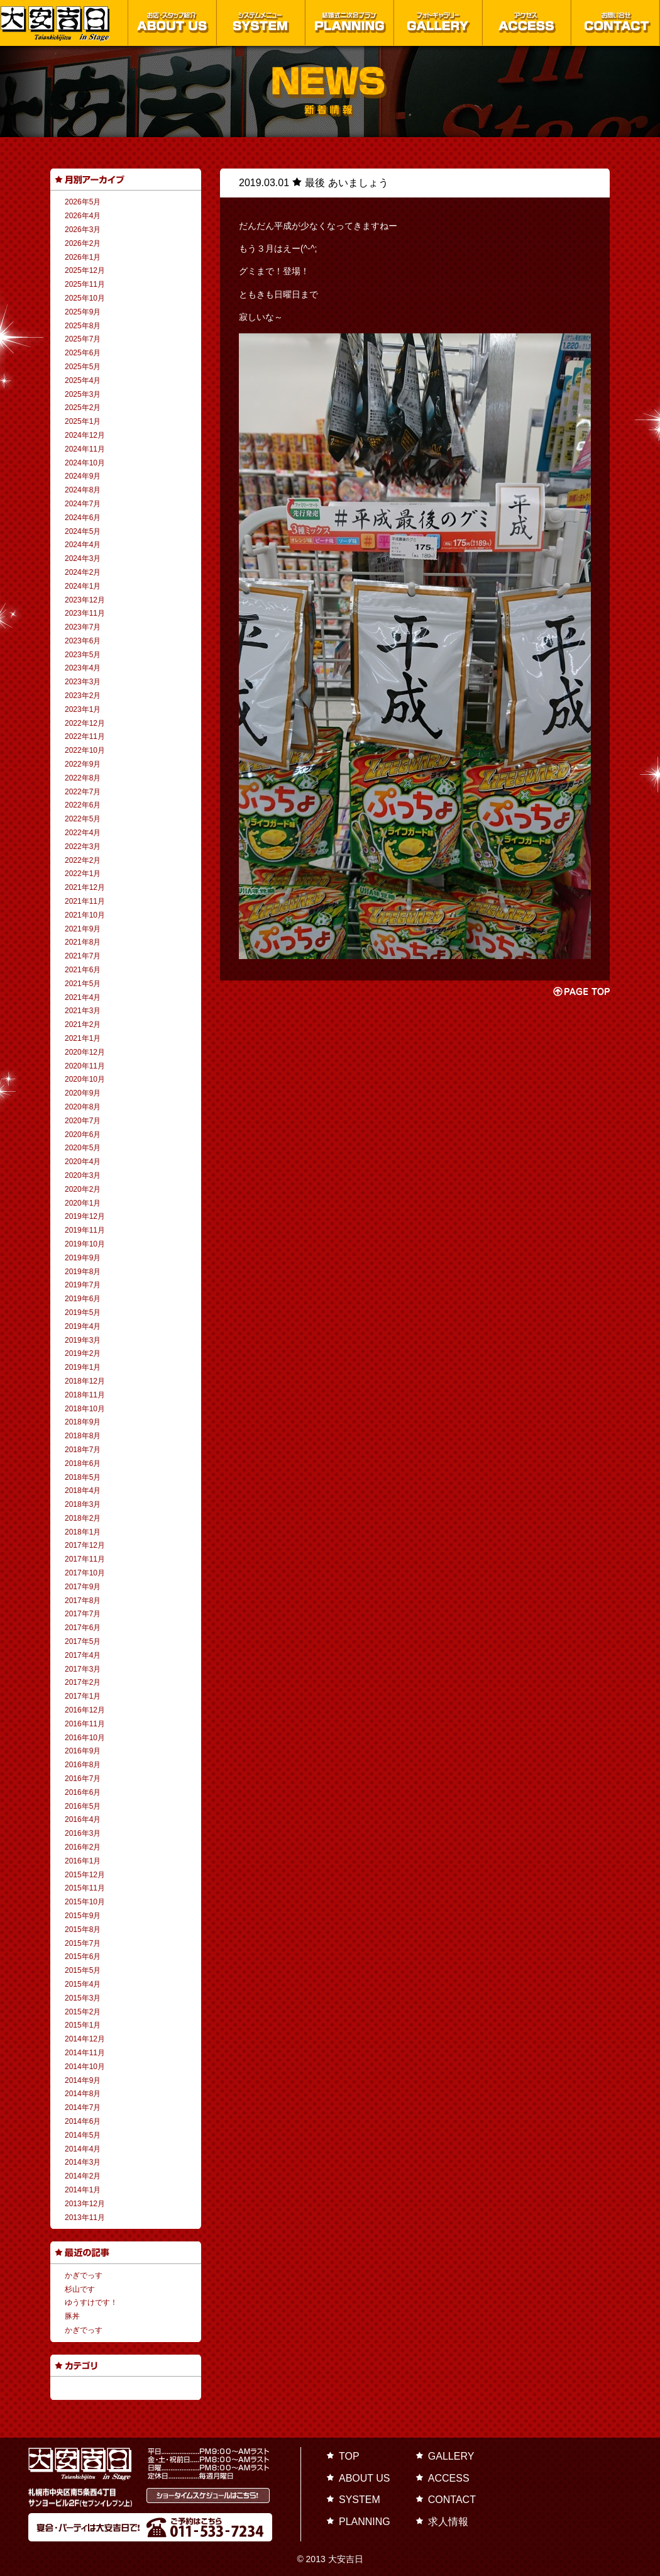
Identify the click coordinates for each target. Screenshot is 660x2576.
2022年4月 (83, 832)
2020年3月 (83, 1175)
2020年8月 (83, 1106)
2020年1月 (83, 1203)
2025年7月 (83, 339)
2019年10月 (85, 1244)
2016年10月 (85, 1737)
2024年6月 (83, 517)
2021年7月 (83, 956)
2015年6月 (83, 1956)
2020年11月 (85, 1066)
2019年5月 (83, 1312)
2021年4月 (83, 997)
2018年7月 (83, 1449)
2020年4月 (83, 1161)
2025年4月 (83, 380)
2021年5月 (83, 983)
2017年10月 (85, 1572)
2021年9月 (83, 928)
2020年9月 (83, 1093)
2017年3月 (83, 1669)
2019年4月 (83, 1326)
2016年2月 (83, 1847)
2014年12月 (85, 2039)
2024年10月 (85, 462)
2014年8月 (83, 2093)
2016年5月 (83, 1806)
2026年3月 (83, 229)
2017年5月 (83, 1641)
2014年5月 (83, 2135)
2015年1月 (83, 2025)
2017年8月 (83, 1600)
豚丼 (72, 2316)
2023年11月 (85, 613)
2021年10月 (85, 915)
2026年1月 (83, 257)
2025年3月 (83, 394)
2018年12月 (85, 1381)
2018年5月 (83, 1477)
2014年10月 (85, 2066)
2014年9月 (83, 2080)
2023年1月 (83, 709)
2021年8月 (83, 942)
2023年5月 (83, 654)
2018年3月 (83, 1504)
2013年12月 (85, 2203)
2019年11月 (85, 1230)
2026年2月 (83, 243)
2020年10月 (85, 1079)
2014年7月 (83, 2107)
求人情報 (448, 2521)
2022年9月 (83, 764)
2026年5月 (83, 201)
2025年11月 (85, 284)
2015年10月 (85, 1901)
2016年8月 (83, 1764)
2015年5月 (83, 1970)
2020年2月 (83, 1189)
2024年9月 (83, 476)
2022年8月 (83, 778)
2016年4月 (83, 1819)
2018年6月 (83, 1463)
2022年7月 (83, 791)
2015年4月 (83, 1984)
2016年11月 (85, 1723)
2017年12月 (85, 1545)
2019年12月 (85, 1216)
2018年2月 (83, 1518)
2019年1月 (83, 1367)
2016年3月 (83, 1833)
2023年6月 (83, 640)
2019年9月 (83, 1257)
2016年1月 (83, 1861)
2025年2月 (83, 407)
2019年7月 (83, 1284)
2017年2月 (83, 1682)
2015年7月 (83, 1943)
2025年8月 (83, 325)
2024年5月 (83, 531)
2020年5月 (83, 1147)
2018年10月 (85, 1408)
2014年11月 (85, 2052)
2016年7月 (83, 1778)
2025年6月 (83, 352)
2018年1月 (83, 1532)
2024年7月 (83, 503)
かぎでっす (83, 2275)
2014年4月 (83, 2149)
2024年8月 (83, 490)
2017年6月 (83, 1627)
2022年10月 (85, 750)
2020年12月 (85, 1052)
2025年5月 (83, 366)
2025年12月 (85, 270)
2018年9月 (83, 1422)
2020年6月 (83, 1134)
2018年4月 (83, 1490)
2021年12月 (85, 887)
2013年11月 (85, 2217)
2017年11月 (85, 1559)
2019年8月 (83, 1271)
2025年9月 (83, 312)
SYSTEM (359, 2499)
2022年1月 (83, 873)
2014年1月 (83, 2189)
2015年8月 (83, 1929)
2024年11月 (85, 449)
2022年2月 (83, 860)
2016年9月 (83, 1750)
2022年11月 (85, 736)
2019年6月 (83, 1298)
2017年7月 (83, 1613)
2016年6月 (83, 1792)
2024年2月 (83, 572)
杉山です (80, 2289)
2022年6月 (83, 805)
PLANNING (364, 2521)
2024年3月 (83, 558)
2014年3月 (83, 2162)
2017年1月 (83, 1696)
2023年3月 (83, 681)
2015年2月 (83, 2011)
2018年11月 (85, 1395)
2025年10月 (85, 298)
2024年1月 (83, 586)
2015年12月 (85, 1874)
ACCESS (449, 2478)
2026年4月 (83, 215)
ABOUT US (364, 2478)
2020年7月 (83, 1120)
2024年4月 (83, 544)
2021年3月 (83, 1010)
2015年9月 (83, 1915)
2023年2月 (83, 695)
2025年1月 (83, 421)
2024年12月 (85, 435)
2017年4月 (83, 1655)
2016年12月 (85, 1710)
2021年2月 (83, 1024)
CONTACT (452, 2499)
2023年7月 (83, 627)
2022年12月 (85, 723)
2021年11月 (85, 901)
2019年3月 (83, 1340)
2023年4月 (83, 667)
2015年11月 (85, 1888)
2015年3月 (83, 1998)
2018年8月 (83, 1435)
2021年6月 (83, 969)
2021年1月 (83, 1038)
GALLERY (451, 2456)
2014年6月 (83, 2121)
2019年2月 (83, 1353)
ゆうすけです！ (91, 2302)
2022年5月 (83, 818)
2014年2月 (83, 2176)
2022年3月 (83, 846)
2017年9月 (83, 1586)
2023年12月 (85, 600)
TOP (349, 2456)
